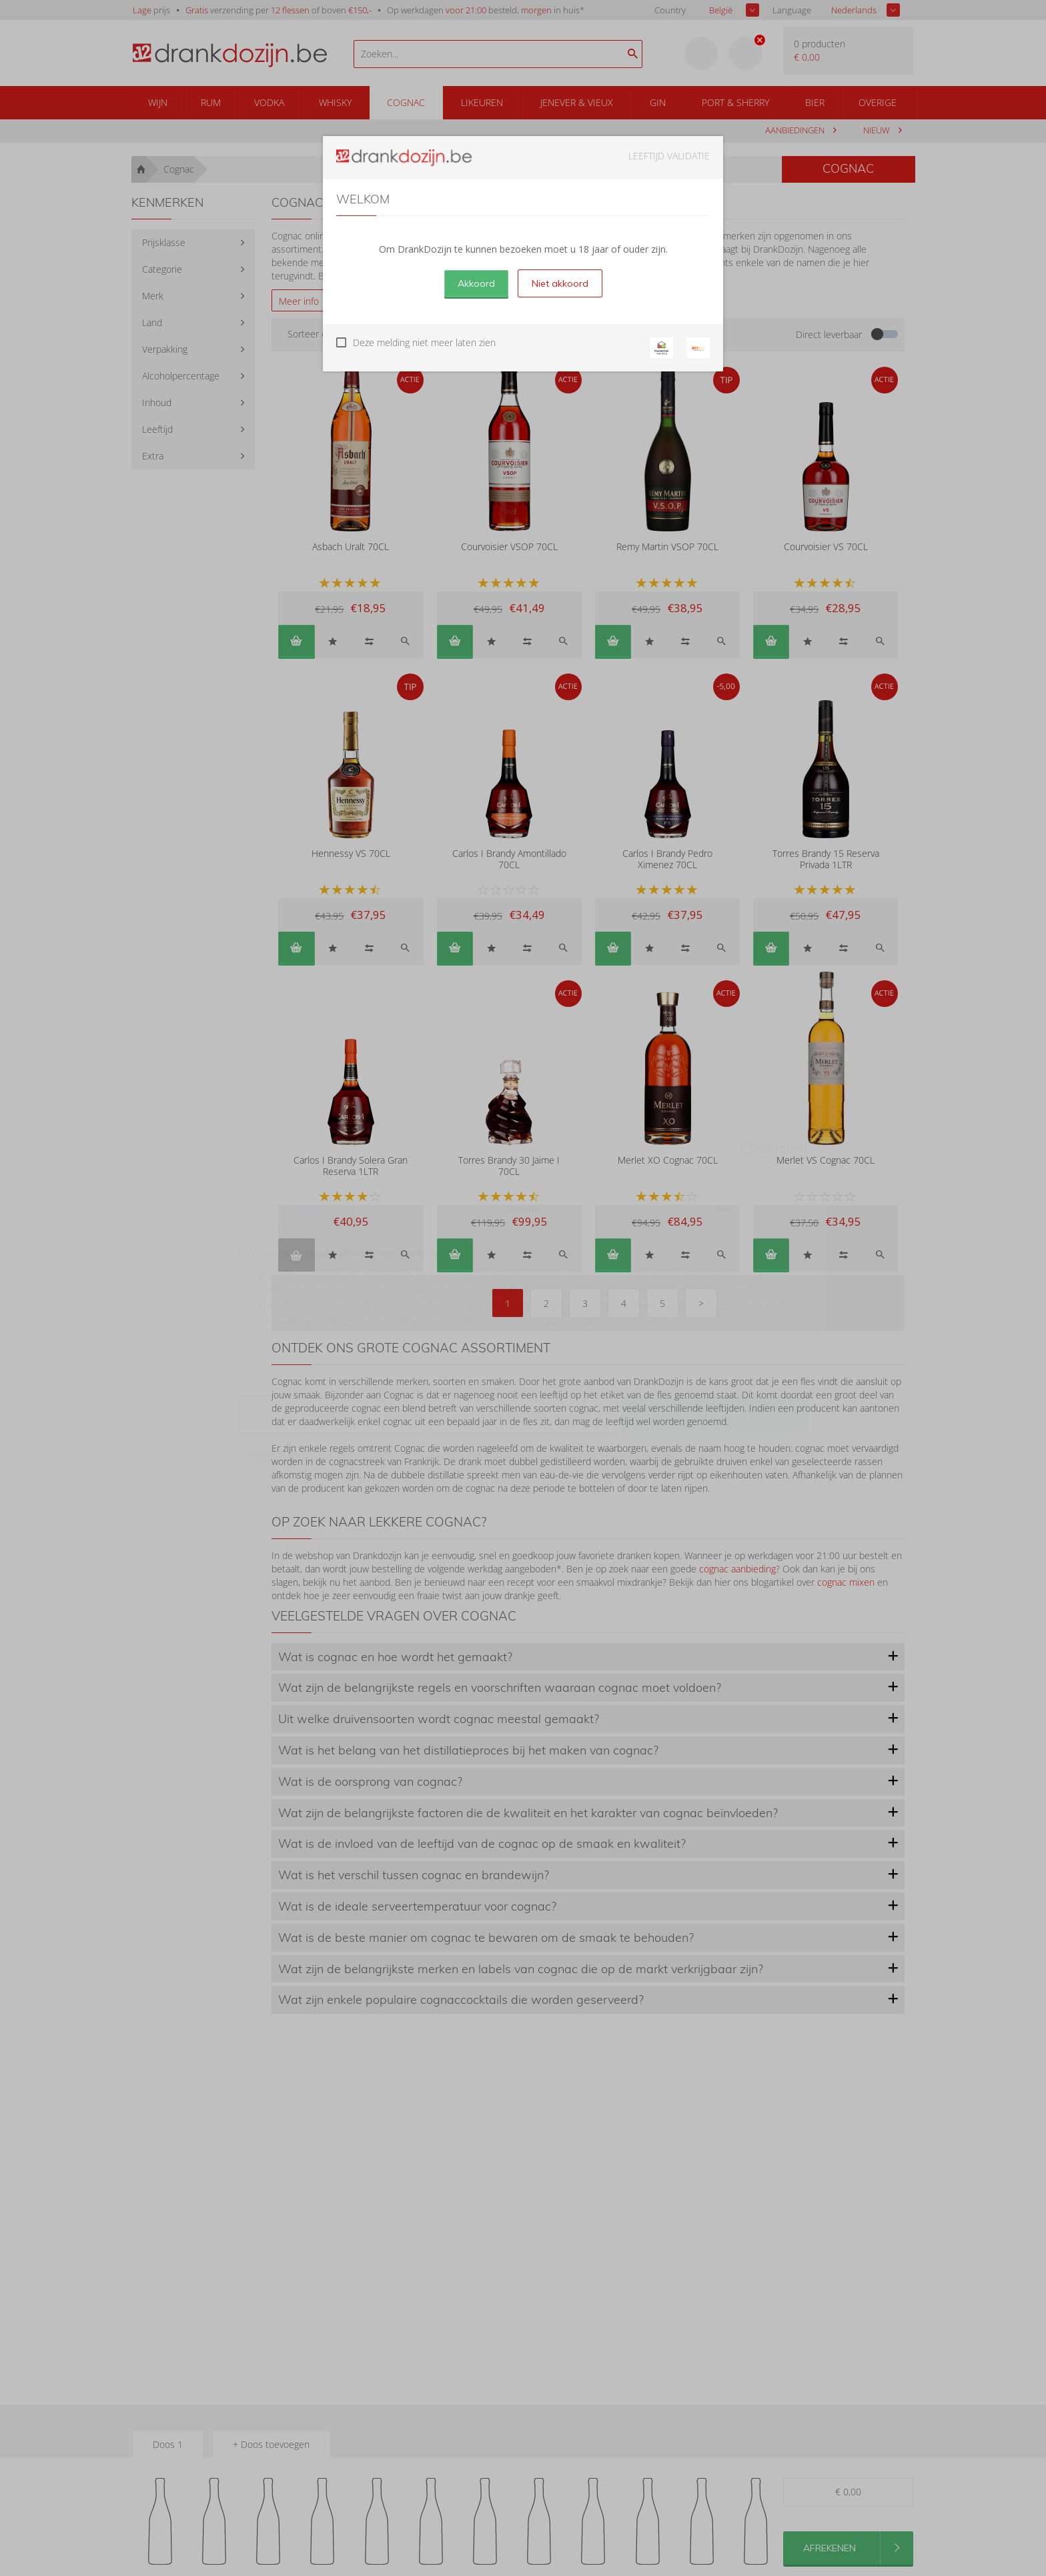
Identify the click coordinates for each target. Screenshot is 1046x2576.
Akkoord (476, 283)
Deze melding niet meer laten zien (424, 342)
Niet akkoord (560, 283)
